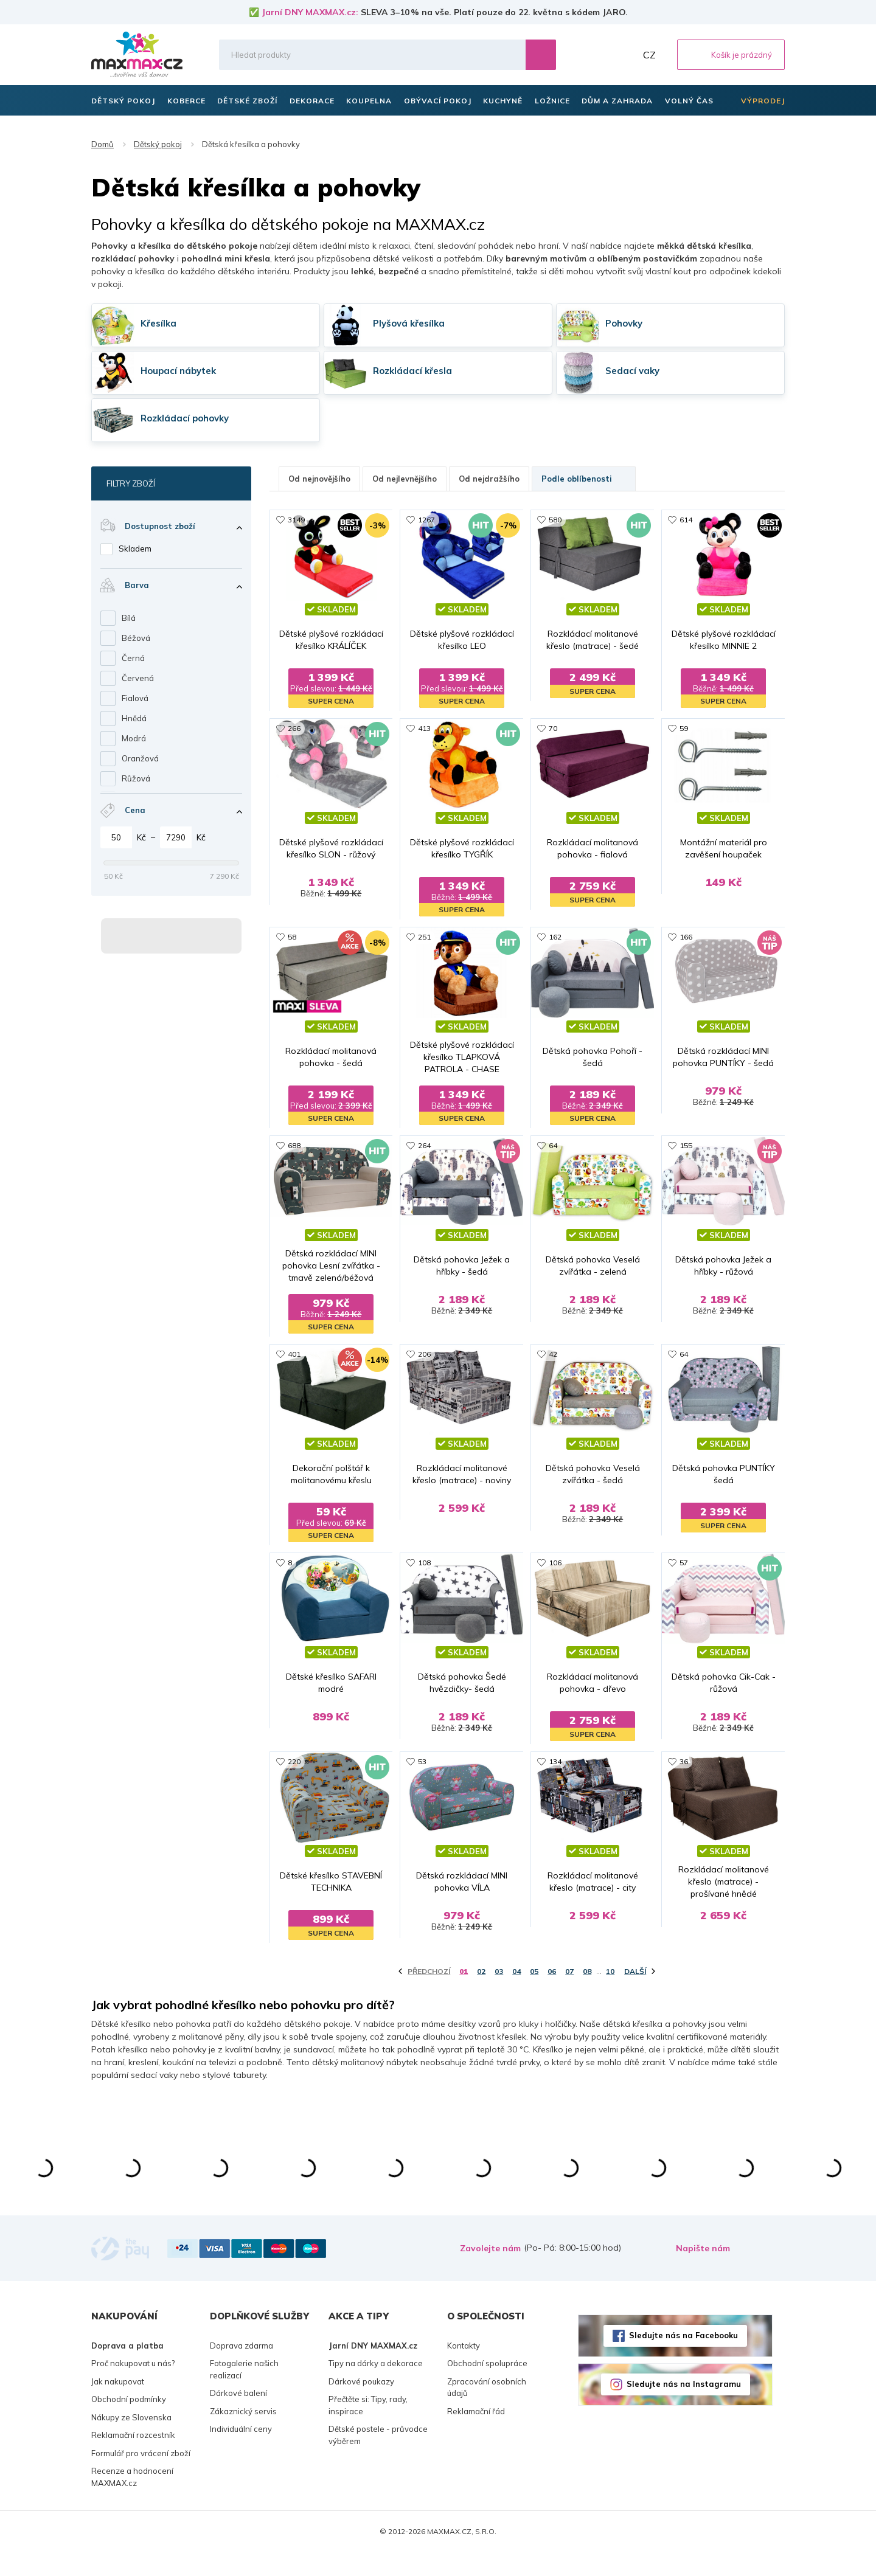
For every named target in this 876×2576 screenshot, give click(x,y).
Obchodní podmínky (128, 2423)
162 (555, 938)
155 (686, 1147)
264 (424, 1147)
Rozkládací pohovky (185, 418)
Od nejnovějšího (319, 478)
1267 (426, 519)
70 (553, 728)
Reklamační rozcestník (133, 2458)
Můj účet (623, 54)
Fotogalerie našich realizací (244, 2393)
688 (294, 1147)
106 (555, 1565)
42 (553, 1356)
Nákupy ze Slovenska (131, 2441)
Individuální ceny (241, 2452)
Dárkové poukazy (361, 2405)
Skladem (135, 548)
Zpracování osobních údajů (486, 2411)
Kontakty (463, 2369)
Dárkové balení (238, 2417)
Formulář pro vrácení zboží (140, 2477)
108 (424, 1565)
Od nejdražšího (489, 478)
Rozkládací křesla (412, 370)
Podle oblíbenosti (583, 478)
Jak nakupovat (117, 2405)
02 (481, 1995)
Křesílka (158, 323)
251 (424, 938)
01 (463, 1995)
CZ (649, 55)
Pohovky (623, 323)
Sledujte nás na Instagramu (684, 2407)
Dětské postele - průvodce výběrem (378, 2459)
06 (552, 1995)
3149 (296, 519)
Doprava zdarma (241, 2369)
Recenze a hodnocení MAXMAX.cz (132, 2501)
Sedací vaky (632, 370)
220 (294, 1774)
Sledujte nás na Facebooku (683, 2359)
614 (686, 519)
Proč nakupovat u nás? (133, 2387)
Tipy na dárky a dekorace (375, 2387)
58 (292, 938)
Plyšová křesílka (409, 323)
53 (422, 1774)
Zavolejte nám (490, 2271)
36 (684, 1774)
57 (684, 1565)
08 (587, 1995)
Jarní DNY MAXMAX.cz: (310, 12)
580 (555, 519)
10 (610, 1995)
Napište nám (703, 2271)
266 (294, 728)
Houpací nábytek (178, 370)
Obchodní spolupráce (487, 2387)
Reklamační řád (476, 2435)
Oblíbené (596, 54)
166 (686, 938)
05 (534, 1995)
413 (424, 728)
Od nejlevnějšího (404, 478)
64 (553, 1147)
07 (569, 1995)
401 (294, 1356)
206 (424, 1356)
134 (555, 1774)
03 (499, 1995)
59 (684, 728)
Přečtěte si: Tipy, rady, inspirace (368, 2429)
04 (516, 1995)
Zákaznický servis (243, 2435)
